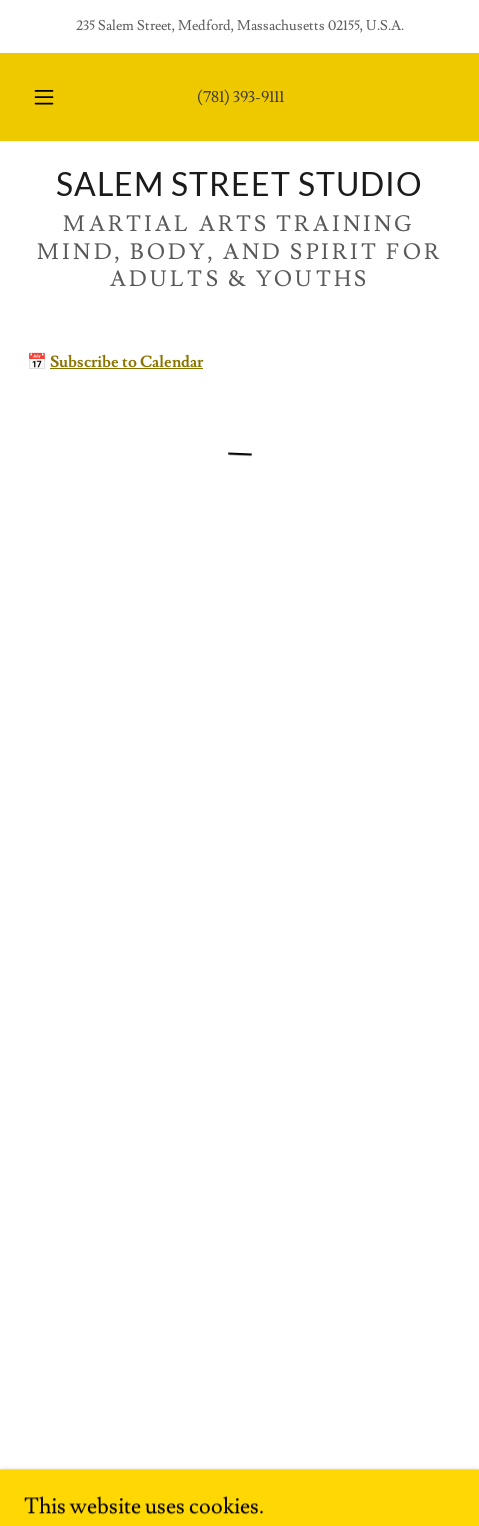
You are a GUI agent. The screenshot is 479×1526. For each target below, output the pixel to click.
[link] (239, 184)
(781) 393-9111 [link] (240, 97)
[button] (44, 97)
